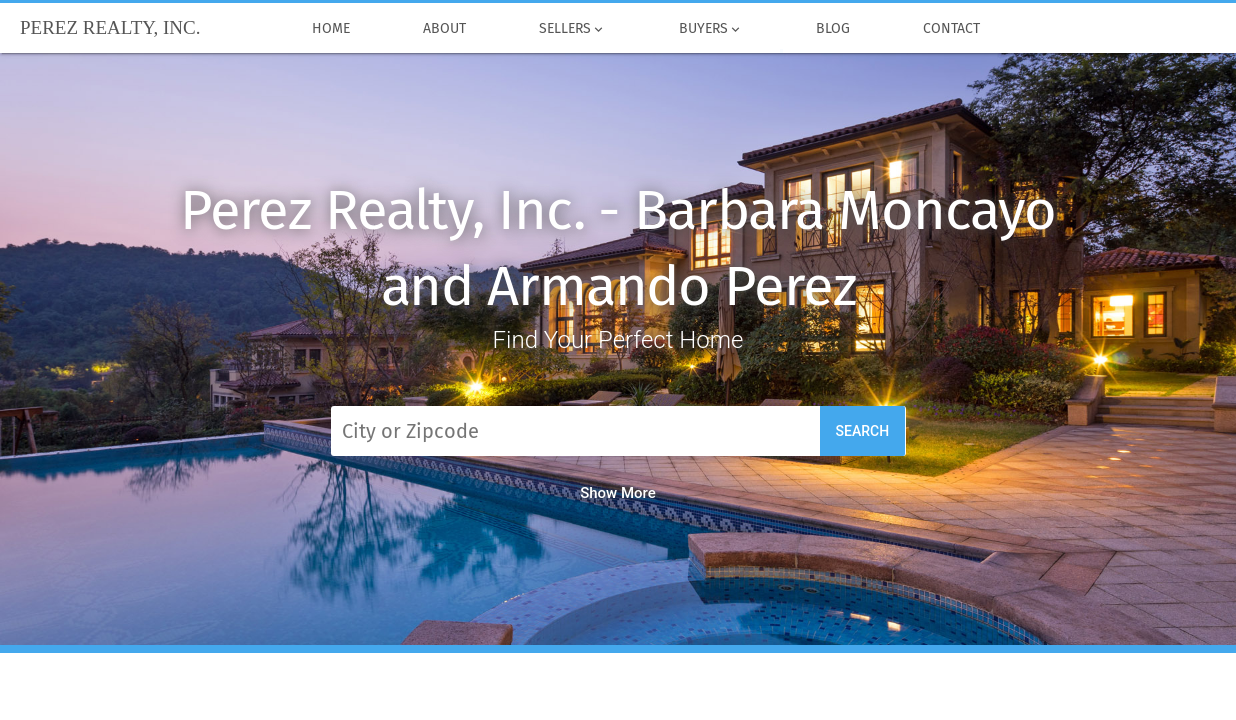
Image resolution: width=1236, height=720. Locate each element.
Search (863, 431)
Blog (833, 29)
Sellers (572, 29)
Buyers (710, 29)
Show (618, 493)
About (444, 29)
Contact (952, 29)
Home (330, 29)
